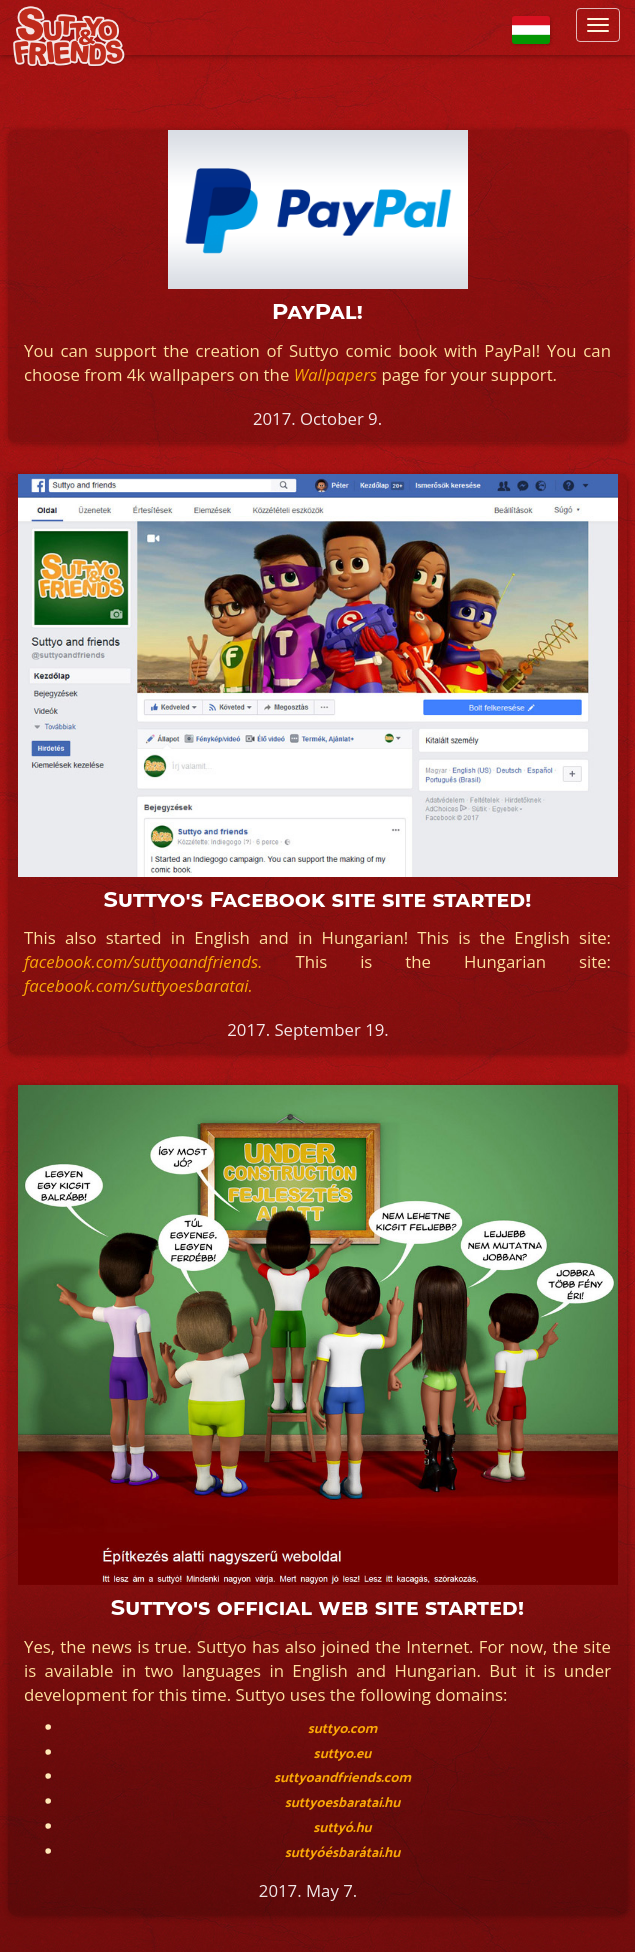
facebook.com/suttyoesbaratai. (138, 985)
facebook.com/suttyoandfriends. (143, 961)
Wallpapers (335, 374)
